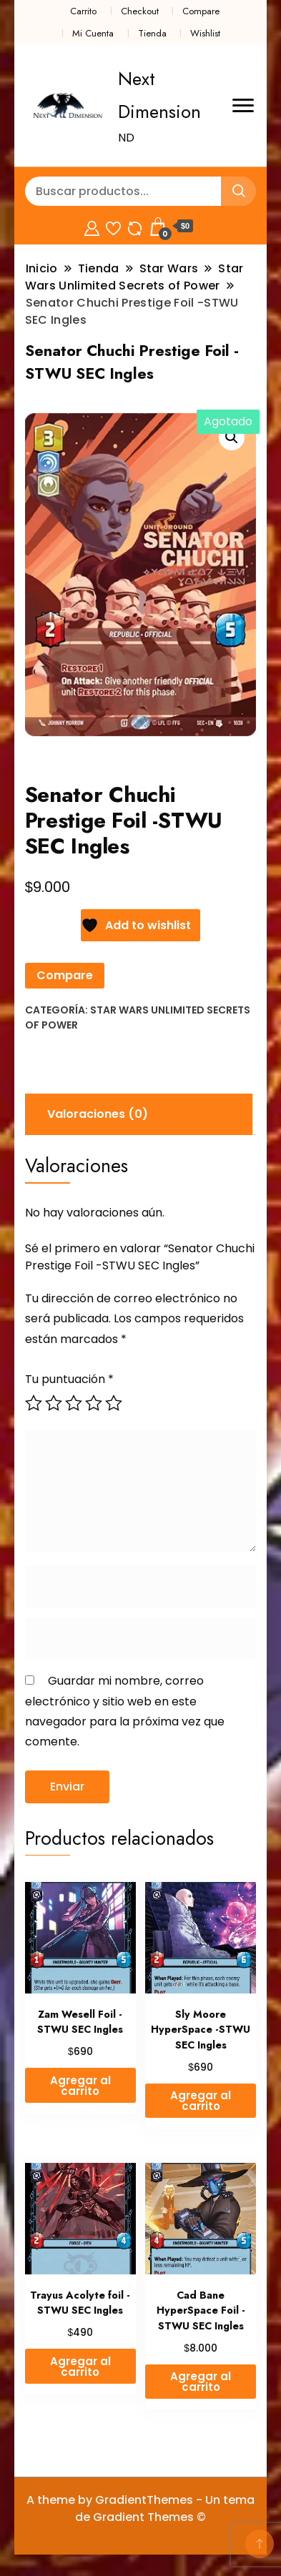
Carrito (83, 11)
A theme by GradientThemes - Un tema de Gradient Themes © (140, 2508)
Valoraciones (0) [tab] (97, 1114)
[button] (232, 437)
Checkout (140, 11)
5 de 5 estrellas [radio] (113, 1403)
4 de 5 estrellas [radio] (93, 1403)
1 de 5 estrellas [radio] (33, 1403)
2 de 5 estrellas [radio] (53, 1403)
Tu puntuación (69, 1379)
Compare (201, 11)
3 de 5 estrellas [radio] (73, 1403)
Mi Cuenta (93, 33)
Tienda (152, 33)
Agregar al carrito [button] (80, 2086)
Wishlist (205, 33)
